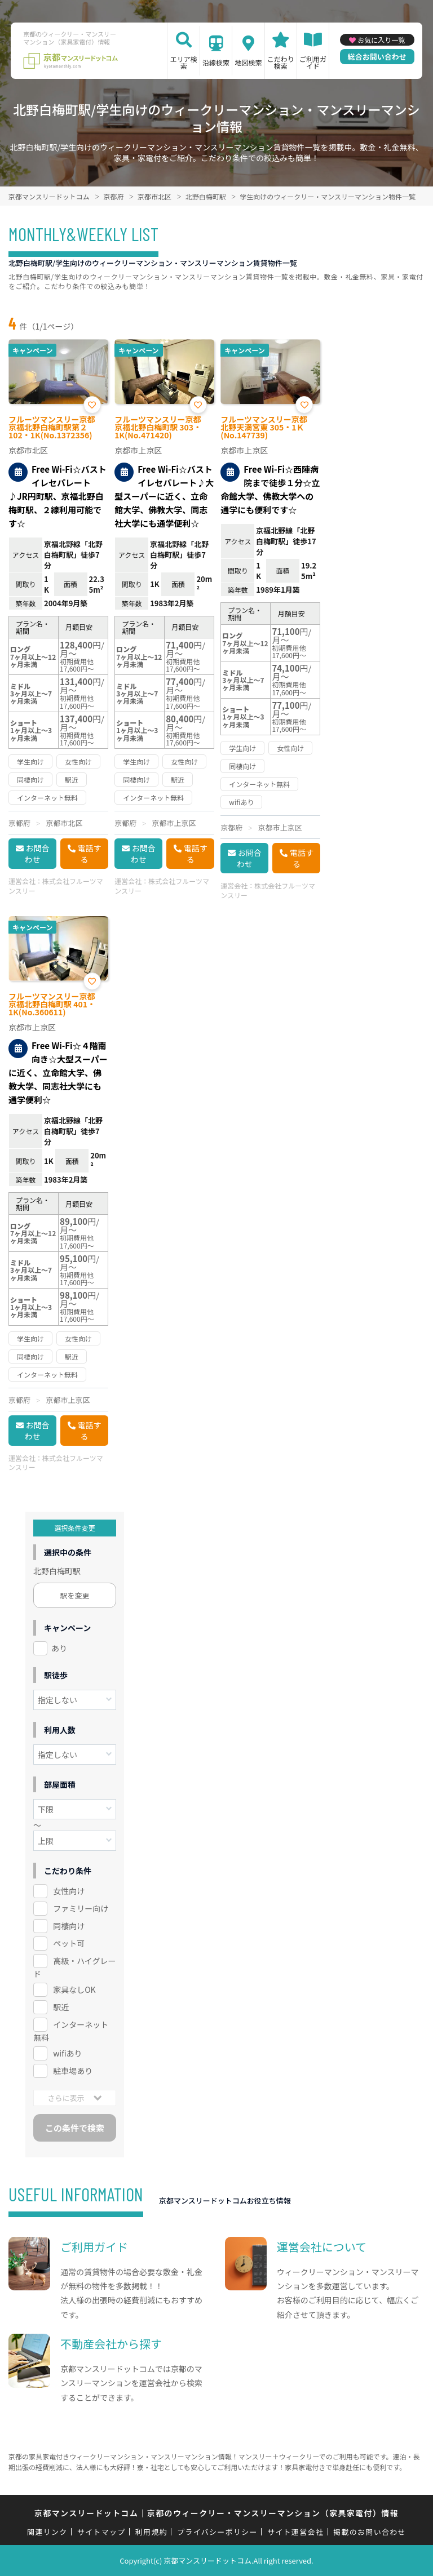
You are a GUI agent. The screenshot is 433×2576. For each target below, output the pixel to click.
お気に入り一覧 (381, 40)
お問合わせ (37, 853)
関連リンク (47, 2531)
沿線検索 (215, 62)
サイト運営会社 (295, 2531)
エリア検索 (183, 62)
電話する (89, 853)
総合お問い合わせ (377, 56)
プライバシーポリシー (217, 2531)
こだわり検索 (280, 62)
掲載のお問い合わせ (369, 2531)
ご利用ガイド (312, 62)
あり (59, 1648)
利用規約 (151, 2531)
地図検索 (248, 62)
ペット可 (69, 1943)
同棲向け (69, 1925)
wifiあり (67, 2053)
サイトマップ (101, 2531)
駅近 (61, 2007)
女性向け (69, 1891)
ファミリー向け (80, 1908)
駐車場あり (72, 2070)
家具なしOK (74, 1989)
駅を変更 (75, 1595)
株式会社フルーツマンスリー (55, 885)
